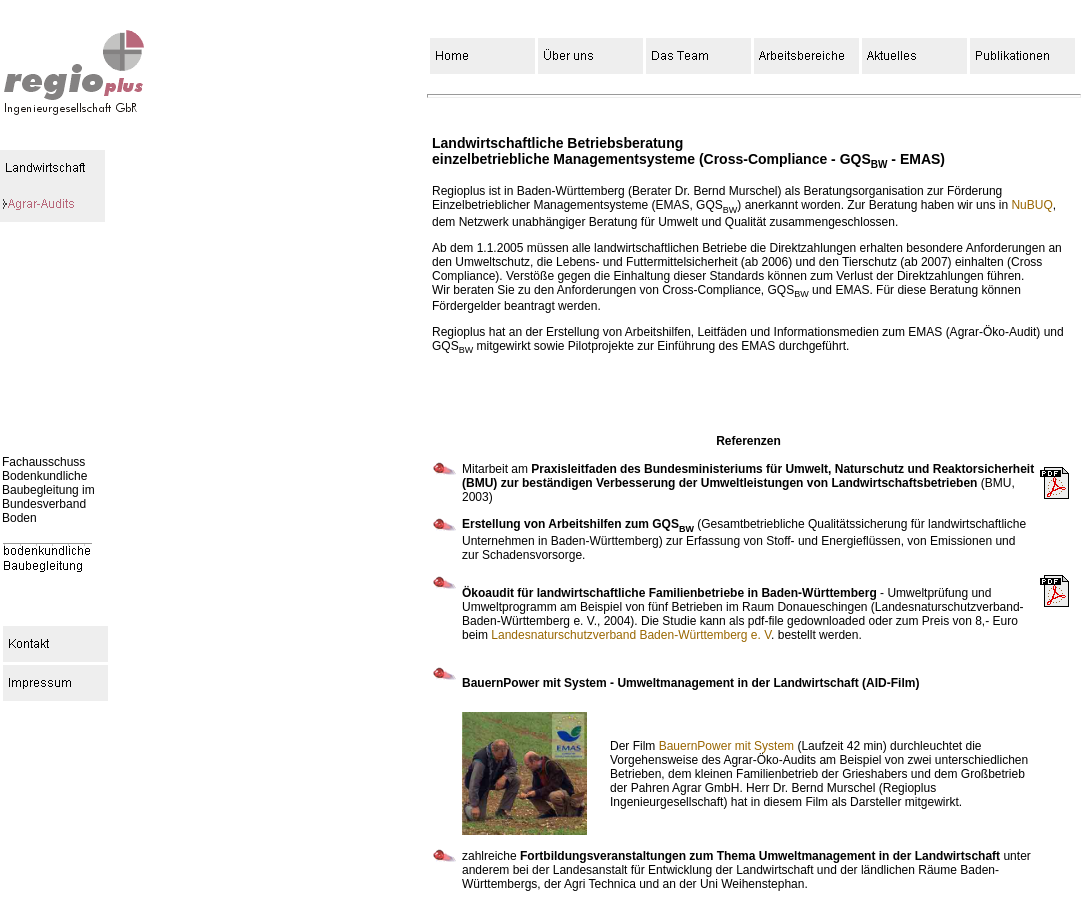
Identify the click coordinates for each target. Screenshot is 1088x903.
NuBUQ (1031, 205)
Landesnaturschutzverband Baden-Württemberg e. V (631, 635)
